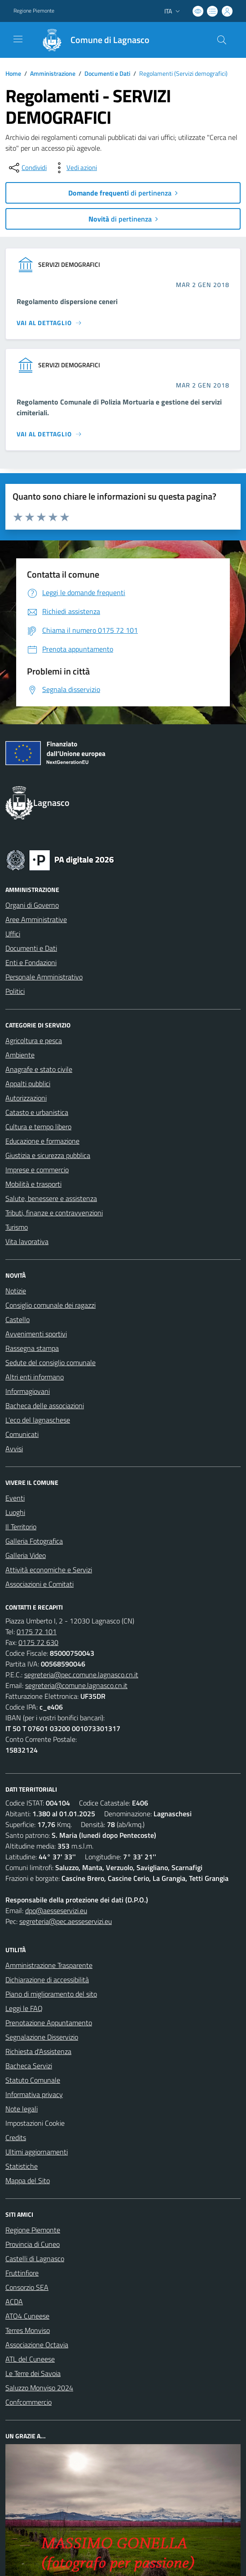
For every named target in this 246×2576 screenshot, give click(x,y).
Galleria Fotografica (34, 1541)
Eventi (15, 1498)
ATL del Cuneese (30, 2359)
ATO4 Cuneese (27, 2316)
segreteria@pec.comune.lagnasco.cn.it (81, 1674)
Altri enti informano (34, 1376)
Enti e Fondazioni (31, 962)
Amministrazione (52, 73)
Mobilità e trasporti (33, 1184)
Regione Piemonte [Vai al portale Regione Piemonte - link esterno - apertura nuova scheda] (33, 11)
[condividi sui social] (26, 168)
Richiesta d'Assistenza (38, 2051)
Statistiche (21, 2166)
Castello (17, 1319)
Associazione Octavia (36, 2344)
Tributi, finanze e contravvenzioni (54, 1212)
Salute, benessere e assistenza (51, 1198)
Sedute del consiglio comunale (50, 1362)
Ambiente (20, 1054)
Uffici (12, 933)
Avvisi (14, 1448)
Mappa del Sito (27, 2180)
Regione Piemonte (32, 2229)
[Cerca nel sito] (222, 40)
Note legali (21, 2108)
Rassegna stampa (32, 1348)
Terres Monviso (27, 2330)
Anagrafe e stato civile (38, 1069)
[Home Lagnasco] (91, 40)
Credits (15, 2137)
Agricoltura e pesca (33, 1040)
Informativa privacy (34, 2094)
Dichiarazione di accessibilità (47, 1979)
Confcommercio (28, 2402)
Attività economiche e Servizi (48, 1569)
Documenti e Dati (107, 73)
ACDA (14, 2301)
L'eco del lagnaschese (37, 1419)
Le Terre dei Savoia (33, 2373)
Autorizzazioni (26, 1097)
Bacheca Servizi (28, 2065)
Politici (15, 991)
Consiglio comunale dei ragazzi (50, 1305)
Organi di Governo (32, 905)
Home (13, 73)
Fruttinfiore (22, 2272)
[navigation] (18, 39)
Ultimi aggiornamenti (36, 2151)
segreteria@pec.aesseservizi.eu (65, 1921)
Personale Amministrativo (44, 976)
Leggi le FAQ (24, 2008)
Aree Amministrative (36, 919)
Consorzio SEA (26, 2287)
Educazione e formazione (42, 1141)
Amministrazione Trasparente (48, 1965)
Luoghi (15, 1512)
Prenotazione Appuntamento (48, 2022)
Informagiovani (27, 1391)
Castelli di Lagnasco (34, 2258)
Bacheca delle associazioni (44, 1405)
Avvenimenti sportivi (36, 1333)
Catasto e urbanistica (36, 1112)
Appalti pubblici (27, 1083)
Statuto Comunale (32, 2080)
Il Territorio (20, 1526)
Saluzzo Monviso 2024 (39, 2387)
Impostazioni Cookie (35, 2123)
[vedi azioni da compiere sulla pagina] (74, 168)
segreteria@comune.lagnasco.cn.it (76, 1685)
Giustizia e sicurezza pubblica (47, 1155)
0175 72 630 (38, 1642)
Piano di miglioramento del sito (51, 1994)
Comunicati (22, 1434)
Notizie (15, 1290)
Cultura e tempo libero (38, 1126)
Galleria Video (25, 1555)
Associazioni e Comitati (39, 1584)
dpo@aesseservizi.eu (56, 1910)
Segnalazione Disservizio (41, 2037)
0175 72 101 (37, 1631)
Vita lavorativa (26, 1241)
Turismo (16, 1227)
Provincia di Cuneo (32, 2244)
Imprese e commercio (37, 1169)
